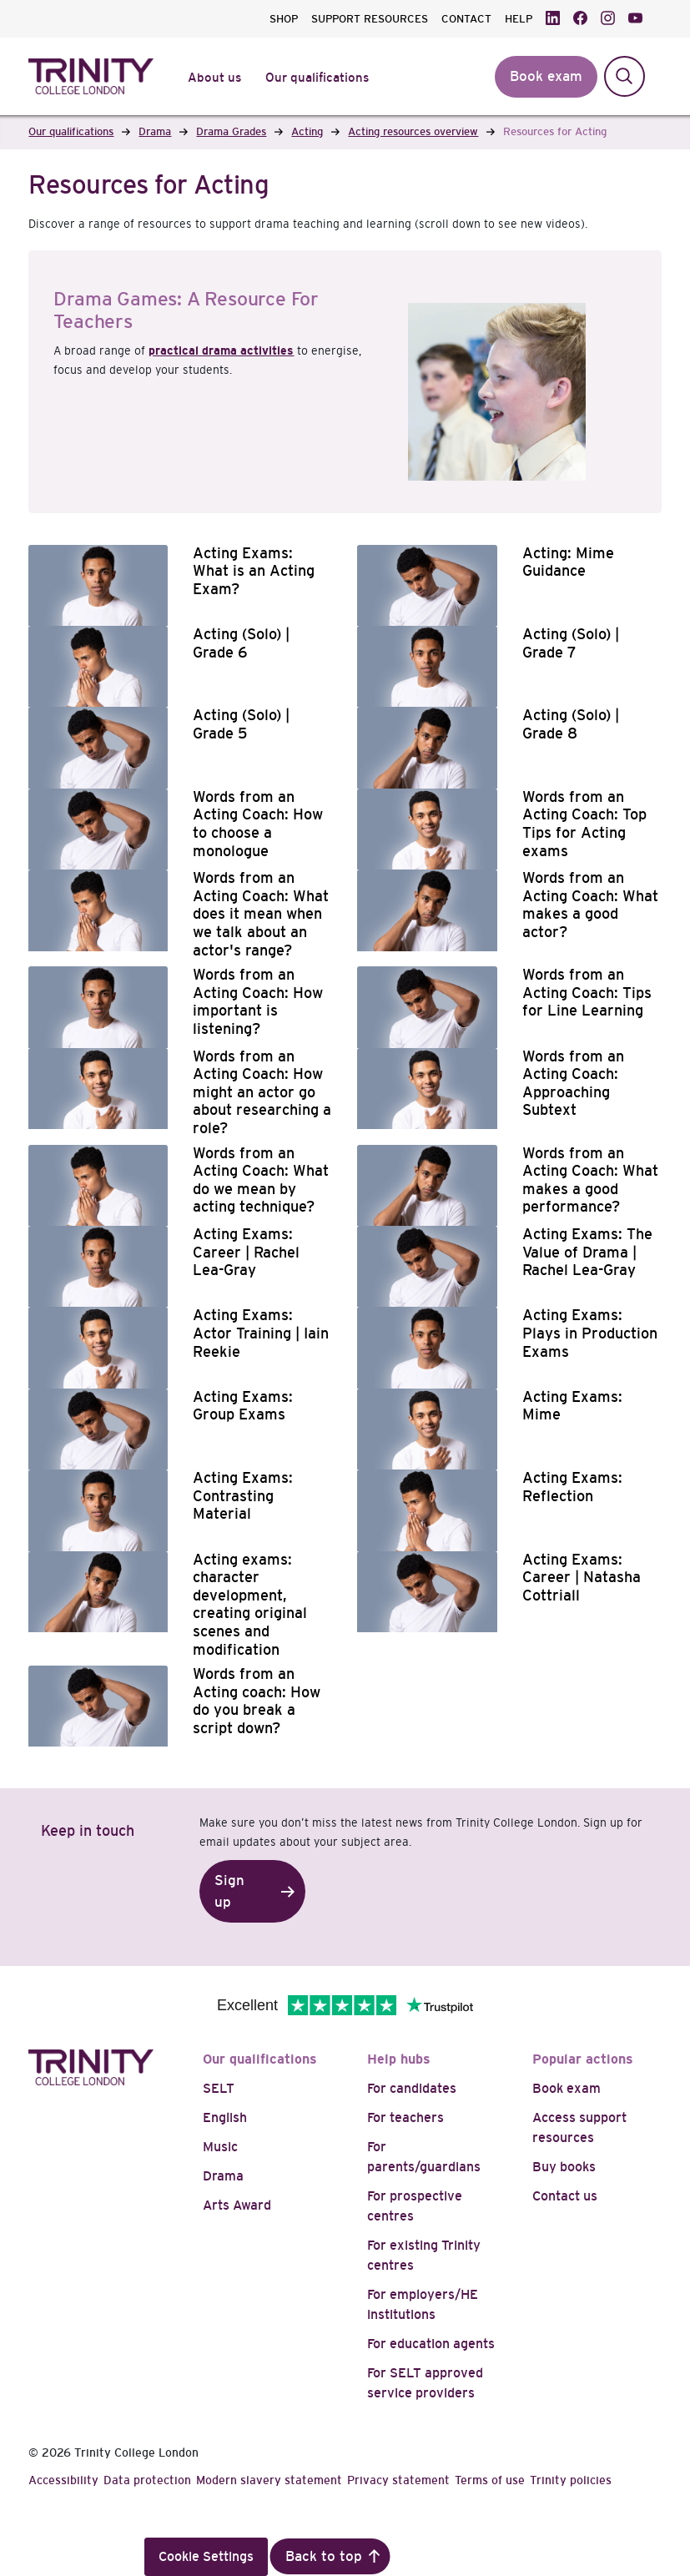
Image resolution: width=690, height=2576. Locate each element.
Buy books (564, 2167)
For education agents (431, 2344)
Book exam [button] (546, 76)
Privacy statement (398, 2480)
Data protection (147, 2480)
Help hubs (399, 2059)
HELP (518, 19)
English (225, 2117)
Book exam (566, 2088)
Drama (223, 2176)
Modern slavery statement (269, 2480)
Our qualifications (260, 2059)
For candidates (411, 2088)
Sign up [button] (229, 1891)
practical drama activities (221, 350)
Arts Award (237, 2205)
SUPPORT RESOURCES (369, 19)
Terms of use (490, 2480)
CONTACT (466, 19)
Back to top (323, 2556)
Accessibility (63, 2480)
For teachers (405, 2117)
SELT (218, 2088)
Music (220, 2147)
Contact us (564, 2196)
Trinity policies (571, 2480)
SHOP (283, 19)
